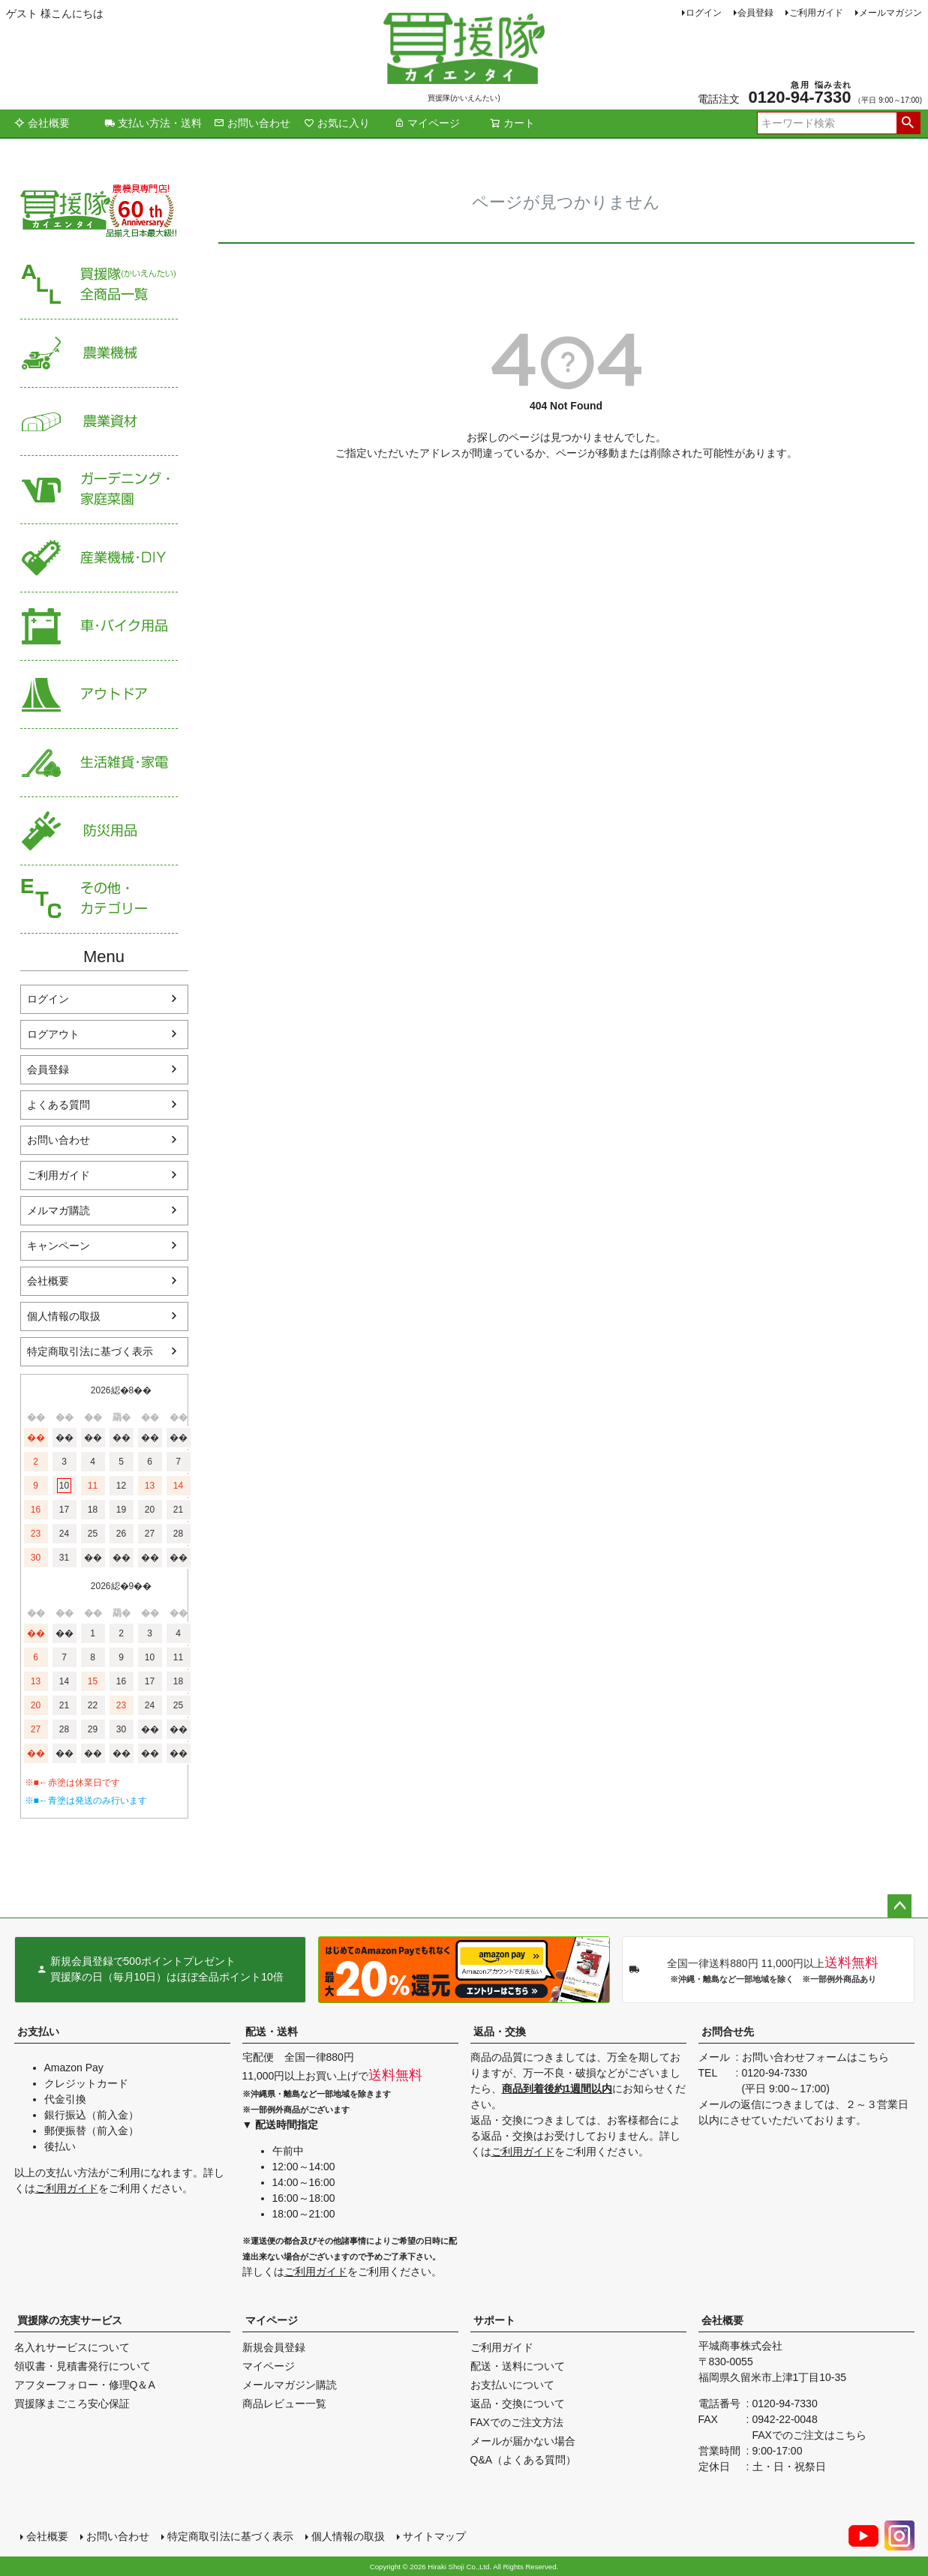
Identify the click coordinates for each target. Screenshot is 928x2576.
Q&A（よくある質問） (523, 2460)
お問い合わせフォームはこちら (815, 2057)
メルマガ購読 (58, 1210)
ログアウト (53, 1034)
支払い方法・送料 (153, 123)
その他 (99, 899)
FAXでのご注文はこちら (809, 2435)
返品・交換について (517, 2404)
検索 (908, 122)
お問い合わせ (252, 123)
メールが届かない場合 (522, 2441)
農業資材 (99, 422)
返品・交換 (499, 2032)
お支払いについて (512, 2385)
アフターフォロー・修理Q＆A (84, 2385)
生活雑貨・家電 (99, 763)
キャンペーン (58, 1246)
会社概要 (42, 123)
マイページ (427, 123)
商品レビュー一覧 (284, 2404)
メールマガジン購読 (289, 2385)
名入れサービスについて (72, 2347)
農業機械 (99, 353)
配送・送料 (271, 2032)
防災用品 (99, 831)
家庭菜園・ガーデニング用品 (99, 490)
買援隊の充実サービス (69, 2320)
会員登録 (755, 12)
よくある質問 (58, 1105)
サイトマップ (434, 2536)
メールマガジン (890, 12)
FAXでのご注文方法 (516, 2422)
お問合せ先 (727, 2032)
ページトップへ (899, 1906)
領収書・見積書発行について (82, 2366)
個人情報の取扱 (64, 1316)
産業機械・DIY (99, 558)
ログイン (704, 12)
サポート (494, 2320)
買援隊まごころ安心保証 (72, 2404)
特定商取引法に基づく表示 (90, 1351)
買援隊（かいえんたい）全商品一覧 (99, 285)
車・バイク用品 (99, 626)
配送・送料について (517, 2366)
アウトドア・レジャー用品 (99, 695)
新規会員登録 (273, 2347)
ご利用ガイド (816, 12)
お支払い (38, 2032)
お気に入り (337, 123)
